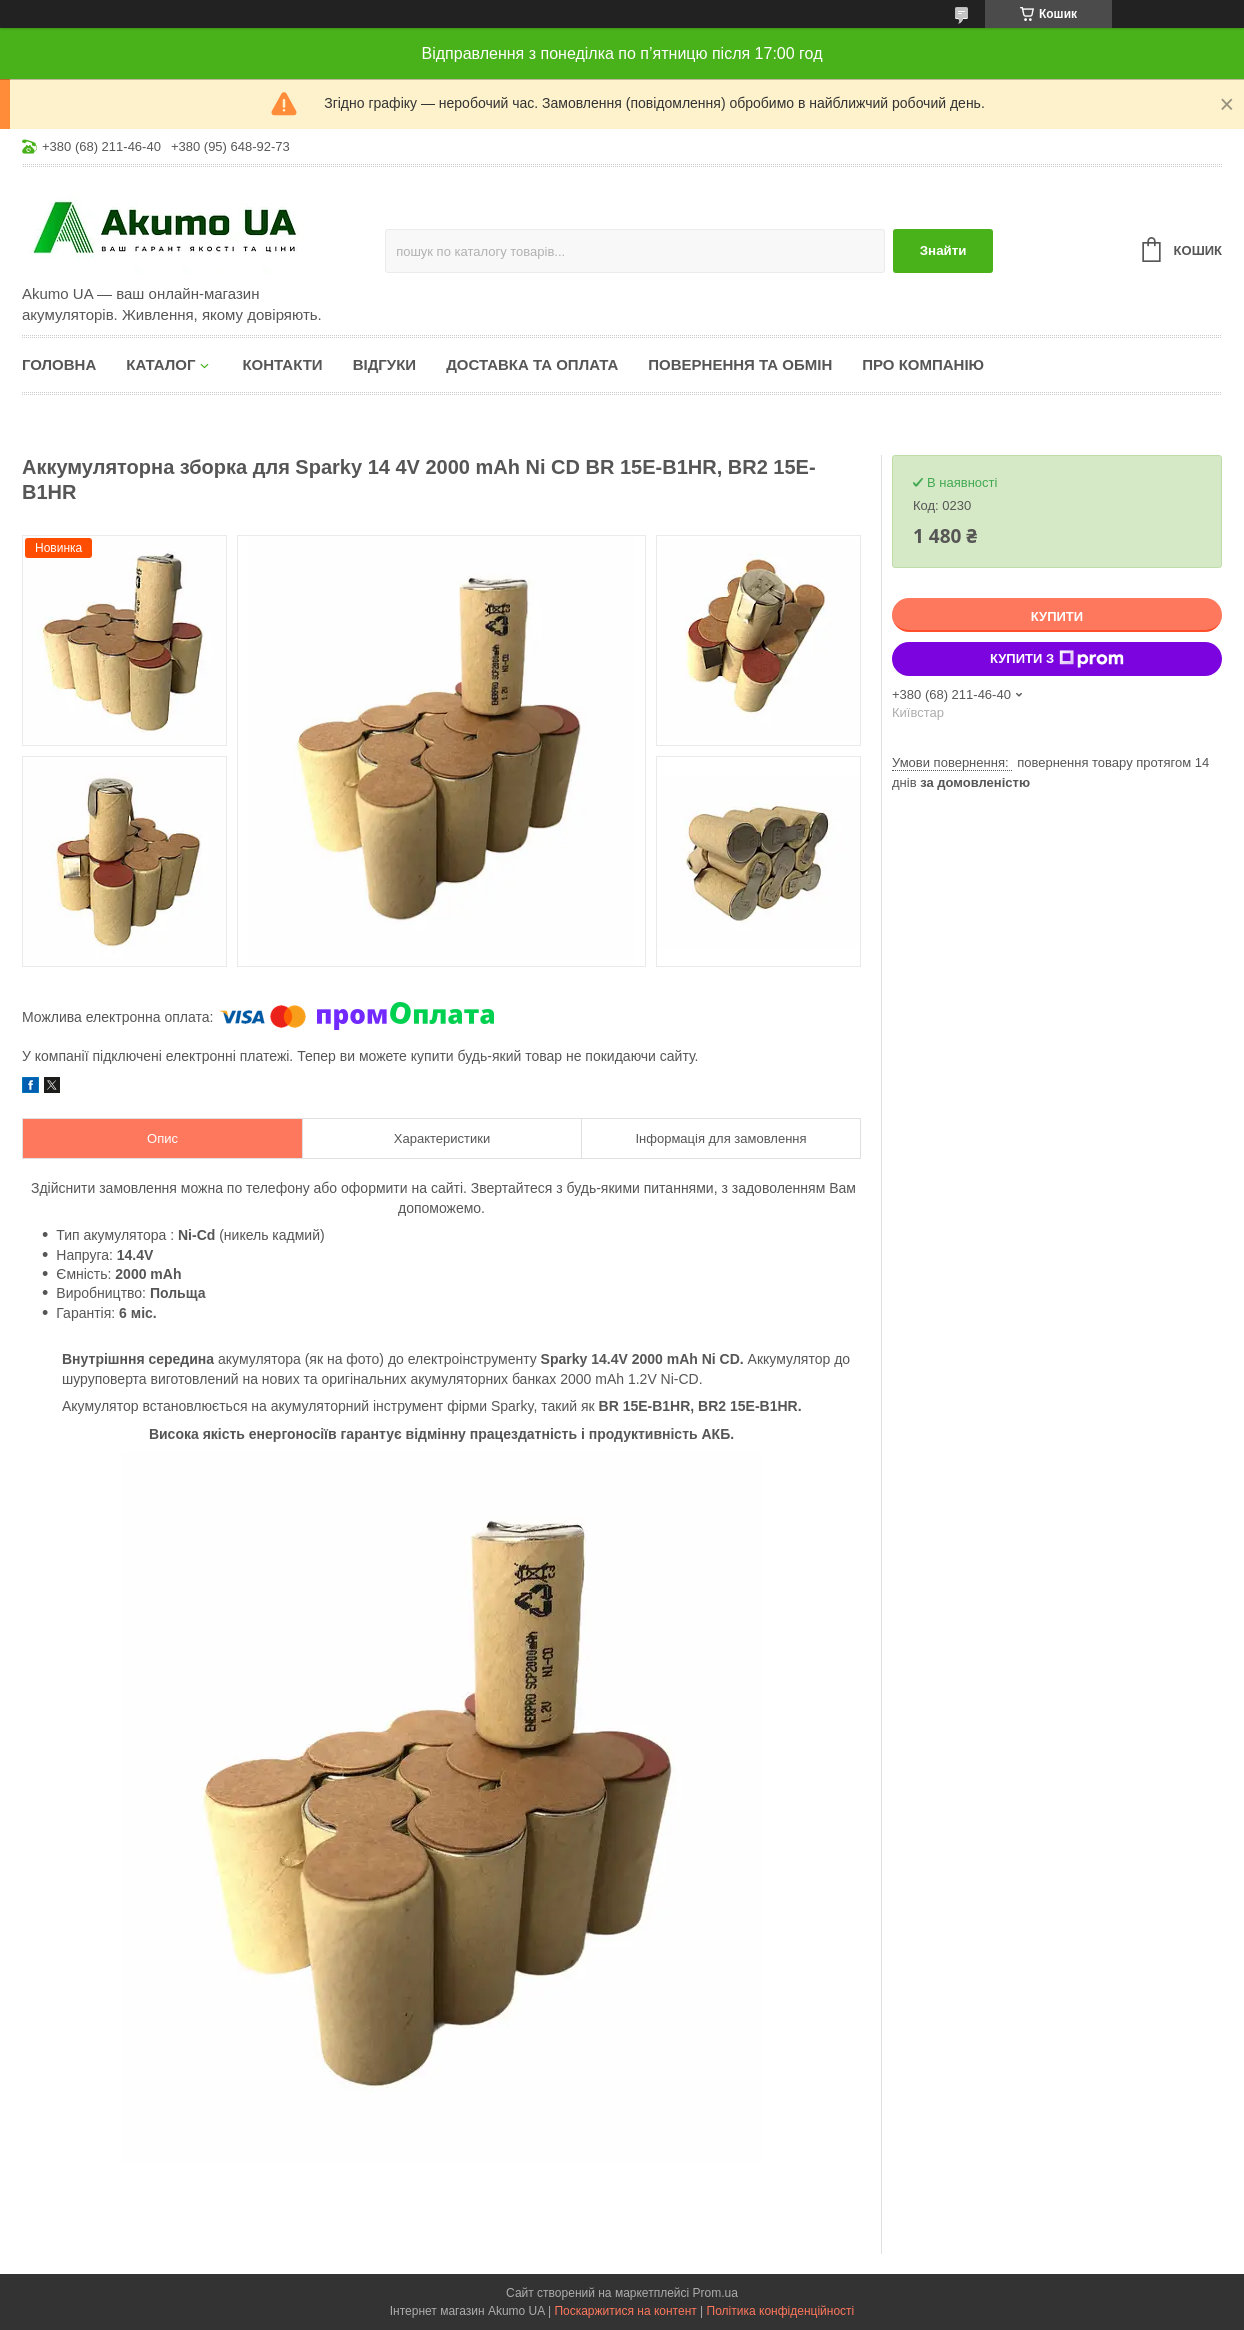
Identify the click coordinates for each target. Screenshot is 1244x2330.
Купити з (1057, 659)
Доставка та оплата (532, 364)
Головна (59, 364)
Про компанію (923, 364)
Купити (1057, 616)
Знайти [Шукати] (943, 250)
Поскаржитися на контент (625, 2311)
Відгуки (384, 364)
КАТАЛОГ (160, 364)
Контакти (282, 364)
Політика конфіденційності (781, 2311)
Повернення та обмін (740, 364)
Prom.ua (715, 2293)
